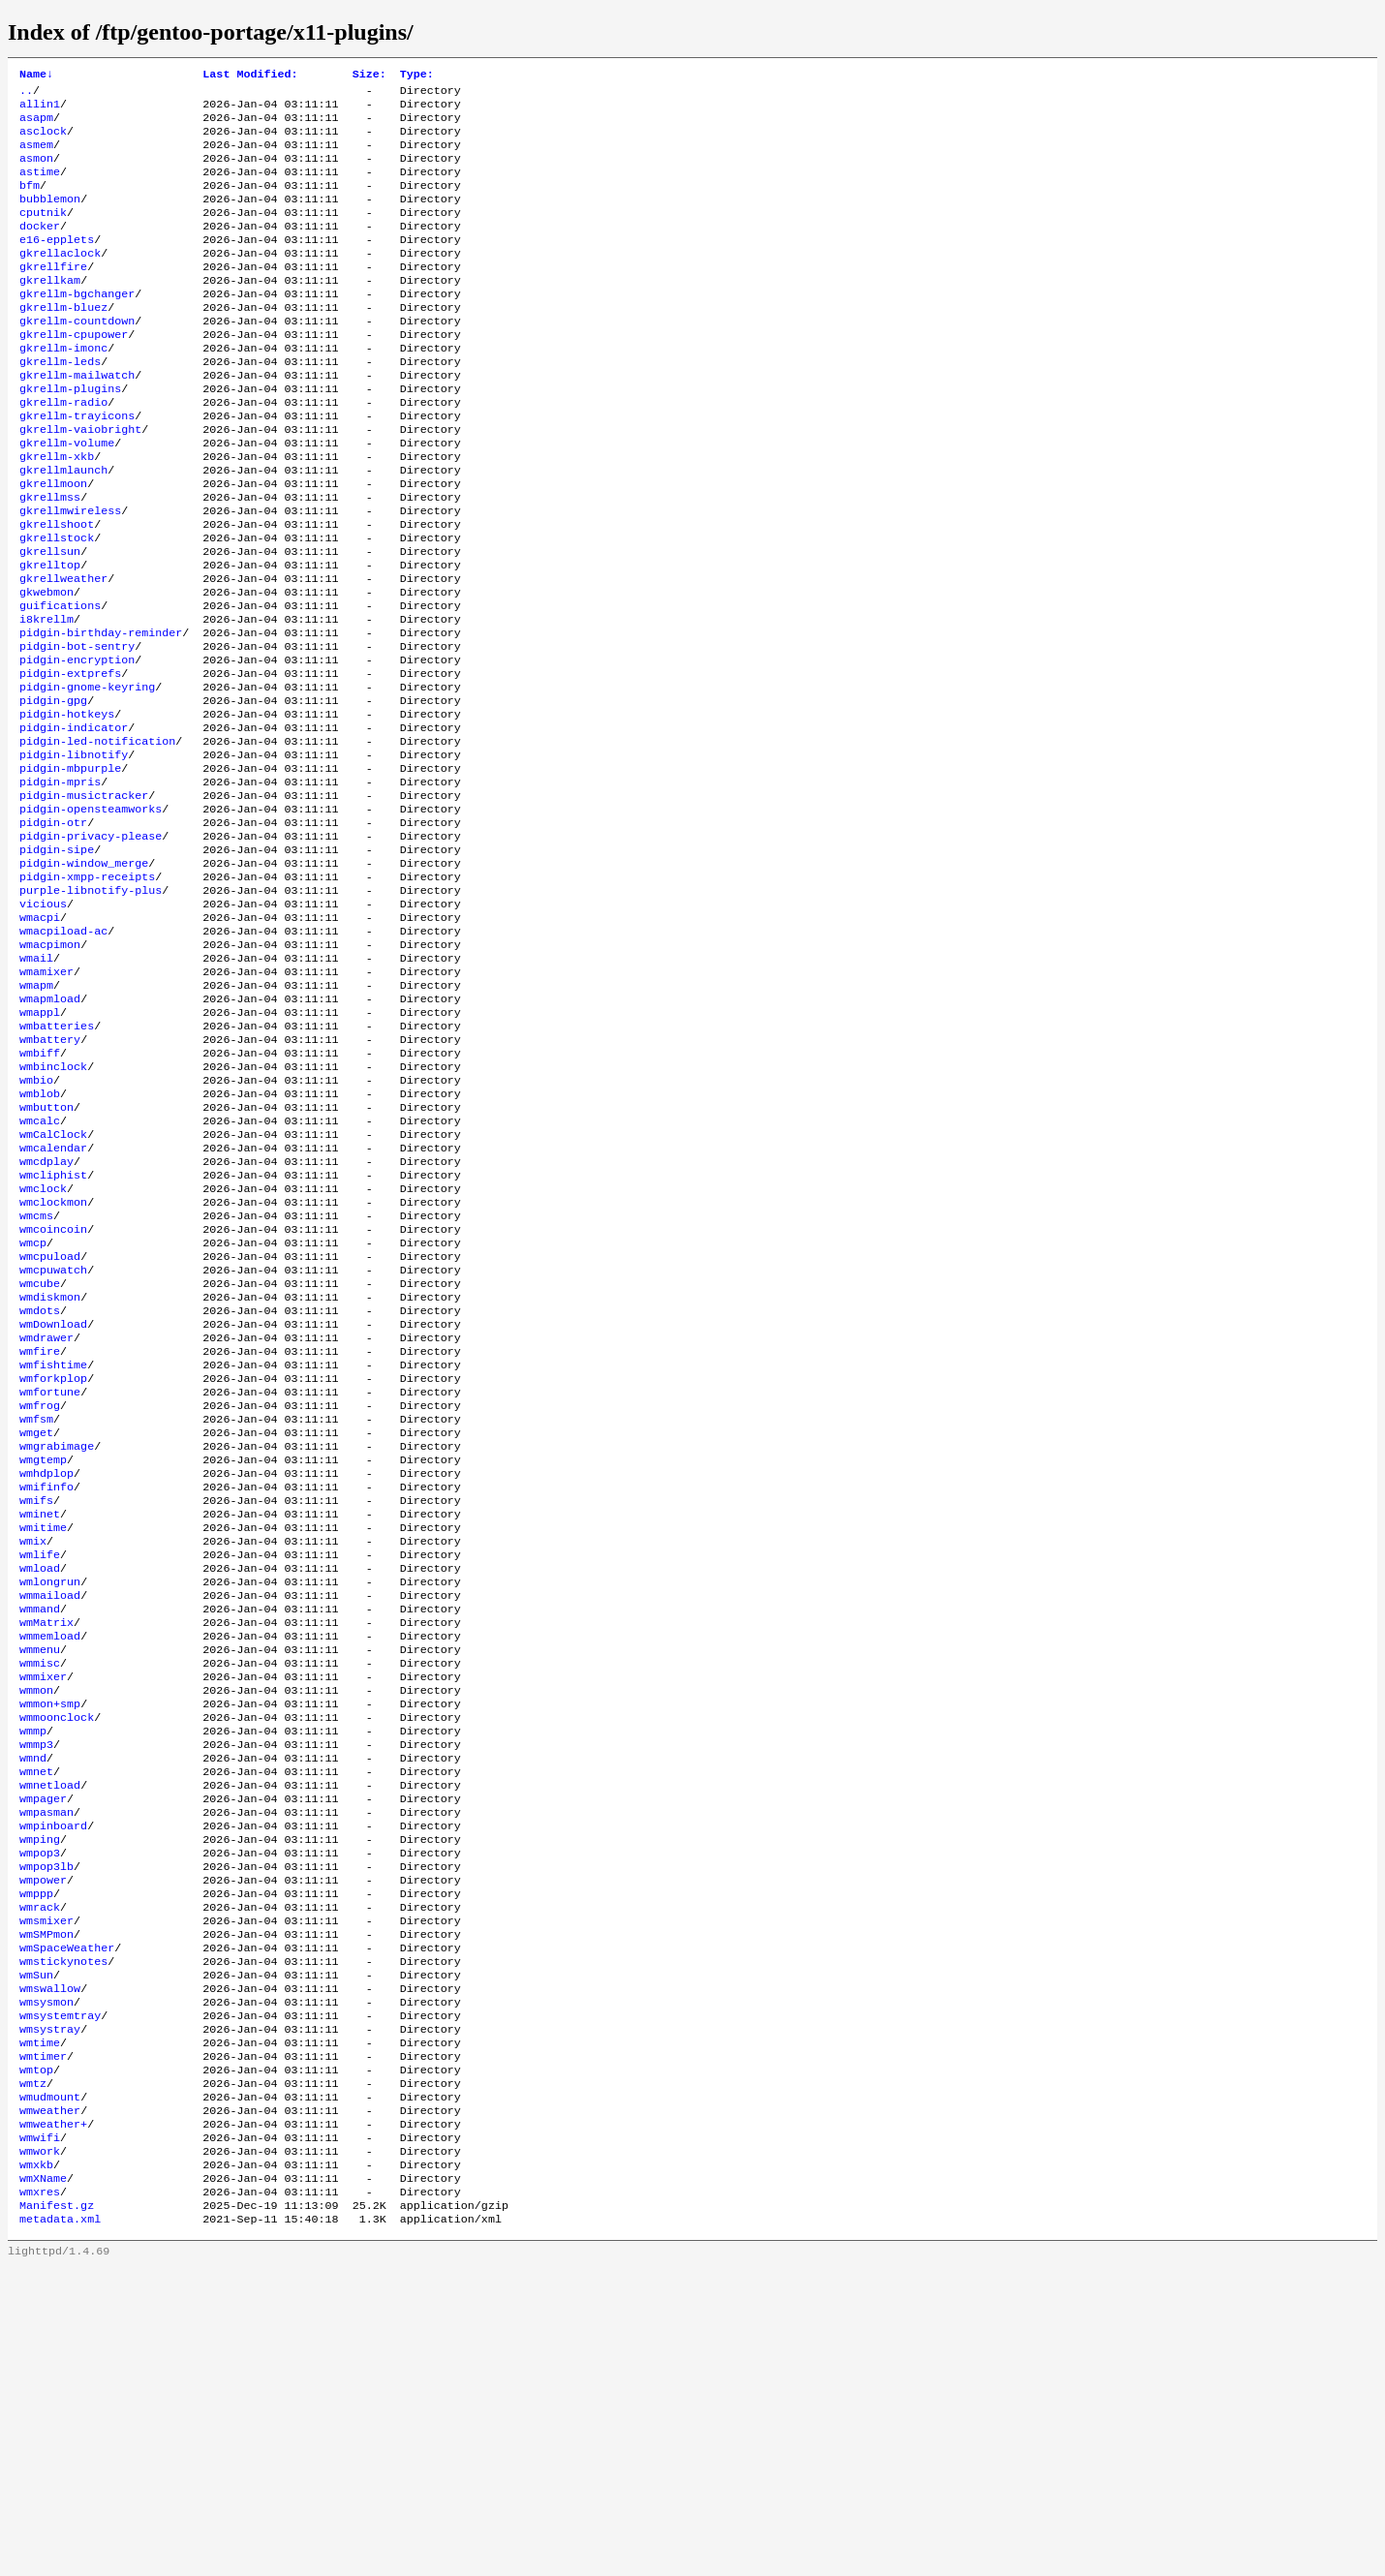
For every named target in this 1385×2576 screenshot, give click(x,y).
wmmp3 (36, 1984)
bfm (29, 202)
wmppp (36, 2154)
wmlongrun (49, 1798)
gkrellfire (53, 295)
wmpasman (46, 2062)
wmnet (36, 2015)
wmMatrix (46, 1845)
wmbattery (49, 1178)
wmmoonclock (56, 1953)
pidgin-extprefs (70, 760)
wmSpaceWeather (66, 2216)
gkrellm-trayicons (77, 466)
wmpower (43, 2139)
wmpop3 (39, 2108)
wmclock (43, 1349)
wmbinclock (53, 1209)
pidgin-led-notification (97, 837)
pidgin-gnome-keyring (87, 775)
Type (417, 75)
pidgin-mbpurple (70, 868)
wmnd (32, 2000)
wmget (36, 1628)
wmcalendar (53, 1302)
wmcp (32, 1411)
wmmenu (39, 1876)
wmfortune (49, 1581)
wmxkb (36, 2464)
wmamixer (46, 1101)
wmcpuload (49, 1426)
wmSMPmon (46, 2201)
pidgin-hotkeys (66, 806)
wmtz (32, 2371)
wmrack (39, 2170)
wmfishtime (53, 1550)
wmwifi (39, 2433)
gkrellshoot (56, 590)
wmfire (39, 1535)
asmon (36, 171)
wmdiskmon (49, 1473)
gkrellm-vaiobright (80, 481)
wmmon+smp (49, 1938)
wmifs (36, 1705)
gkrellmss (49, 559)
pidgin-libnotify (73, 853)
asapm (36, 125)
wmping (39, 2093)
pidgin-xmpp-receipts (87, 992)
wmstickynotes (63, 2232)
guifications (60, 682)
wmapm (36, 1116)
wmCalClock (53, 1287)
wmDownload (53, 1504)
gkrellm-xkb (56, 512)
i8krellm (46, 698)
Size (369, 75)
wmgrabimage (56, 1643)
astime (39, 187)
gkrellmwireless (70, 574)
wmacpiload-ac (63, 1054)
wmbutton (46, 1256)
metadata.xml (60, 2526)
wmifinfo (46, 1690)
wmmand (39, 1829)
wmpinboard (53, 2077)
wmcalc (39, 1271)
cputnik (43, 233)
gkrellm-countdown (77, 357)
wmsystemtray (60, 2294)
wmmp (32, 1969)
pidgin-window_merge (83, 977)
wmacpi (39, 1039)
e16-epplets (56, 264)
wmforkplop (53, 1566)
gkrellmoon (53, 543)
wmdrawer (46, 1519)
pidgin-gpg (53, 791)
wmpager (43, 2046)
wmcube (39, 1457)
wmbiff (39, 1194)
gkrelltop (49, 636)
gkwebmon (46, 667)
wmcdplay (46, 1318)
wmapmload (49, 1132)
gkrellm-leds (60, 404)
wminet (39, 1721)
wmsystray (49, 2309)
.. (26, 94)
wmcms (36, 1380)
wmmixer (43, 1907)
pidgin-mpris (60, 884)
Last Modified (249, 75)
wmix (32, 1752)
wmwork (39, 2449)
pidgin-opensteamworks (90, 915)
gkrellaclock (60, 280)
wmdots (39, 1488)
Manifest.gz (56, 2511)
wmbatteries (56, 1163)
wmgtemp (43, 1659)
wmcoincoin (53, 1395)
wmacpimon (49, 1070)
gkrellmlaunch (63, 528)
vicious (43, 1023)
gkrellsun (49, 621)
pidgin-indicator (73, 822)
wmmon (36, 1922)
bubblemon (49, 218)
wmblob (39, 1240)
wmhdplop (46, 1674)
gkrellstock (56, 605)
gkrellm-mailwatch (77, 419)
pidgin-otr (53, 930)
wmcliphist (53, 1333)
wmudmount (49, 2387)
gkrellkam (49, 311)
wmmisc (39, 1891)
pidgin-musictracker (83, 899)
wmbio (36, 1225)
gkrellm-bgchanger (77, 326)
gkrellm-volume (66, 497)
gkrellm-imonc (63, 388)
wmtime (39, 2325)
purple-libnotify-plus (90, 1008)
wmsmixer (46, 2185)
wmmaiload (49, 1814)
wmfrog (39, 1597)
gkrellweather (63, 651)
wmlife (39, 1767)
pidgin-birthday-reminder (100, 713)
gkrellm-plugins (70, 435)
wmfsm (36, 1612)
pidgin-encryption (77, 744)
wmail (36, 1085)
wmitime (43, 1736)
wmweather (49, 2402)
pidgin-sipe (56, 961)
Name (36, 75)
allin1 (39, 109)
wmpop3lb (46, 2123)
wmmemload (49, 1860)
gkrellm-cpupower (73, 373)
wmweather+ (53, 2418)
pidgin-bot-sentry (77, 729)
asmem (36, 156)
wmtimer (43, 2340)
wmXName (43, 2480)
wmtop (36, 2356)
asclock (43, 140)
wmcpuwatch (53, 1442)
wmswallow (49, 2263)
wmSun (36, 2247)
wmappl (39, 1147)
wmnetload (49, 2031)
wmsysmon (46, 2278)
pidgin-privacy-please (90, 946)
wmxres (39, 2495)
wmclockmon (53, 1364)
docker (39, 249)
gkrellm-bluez (63, 342)
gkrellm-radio (63, 450)
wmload (39, 1783)
